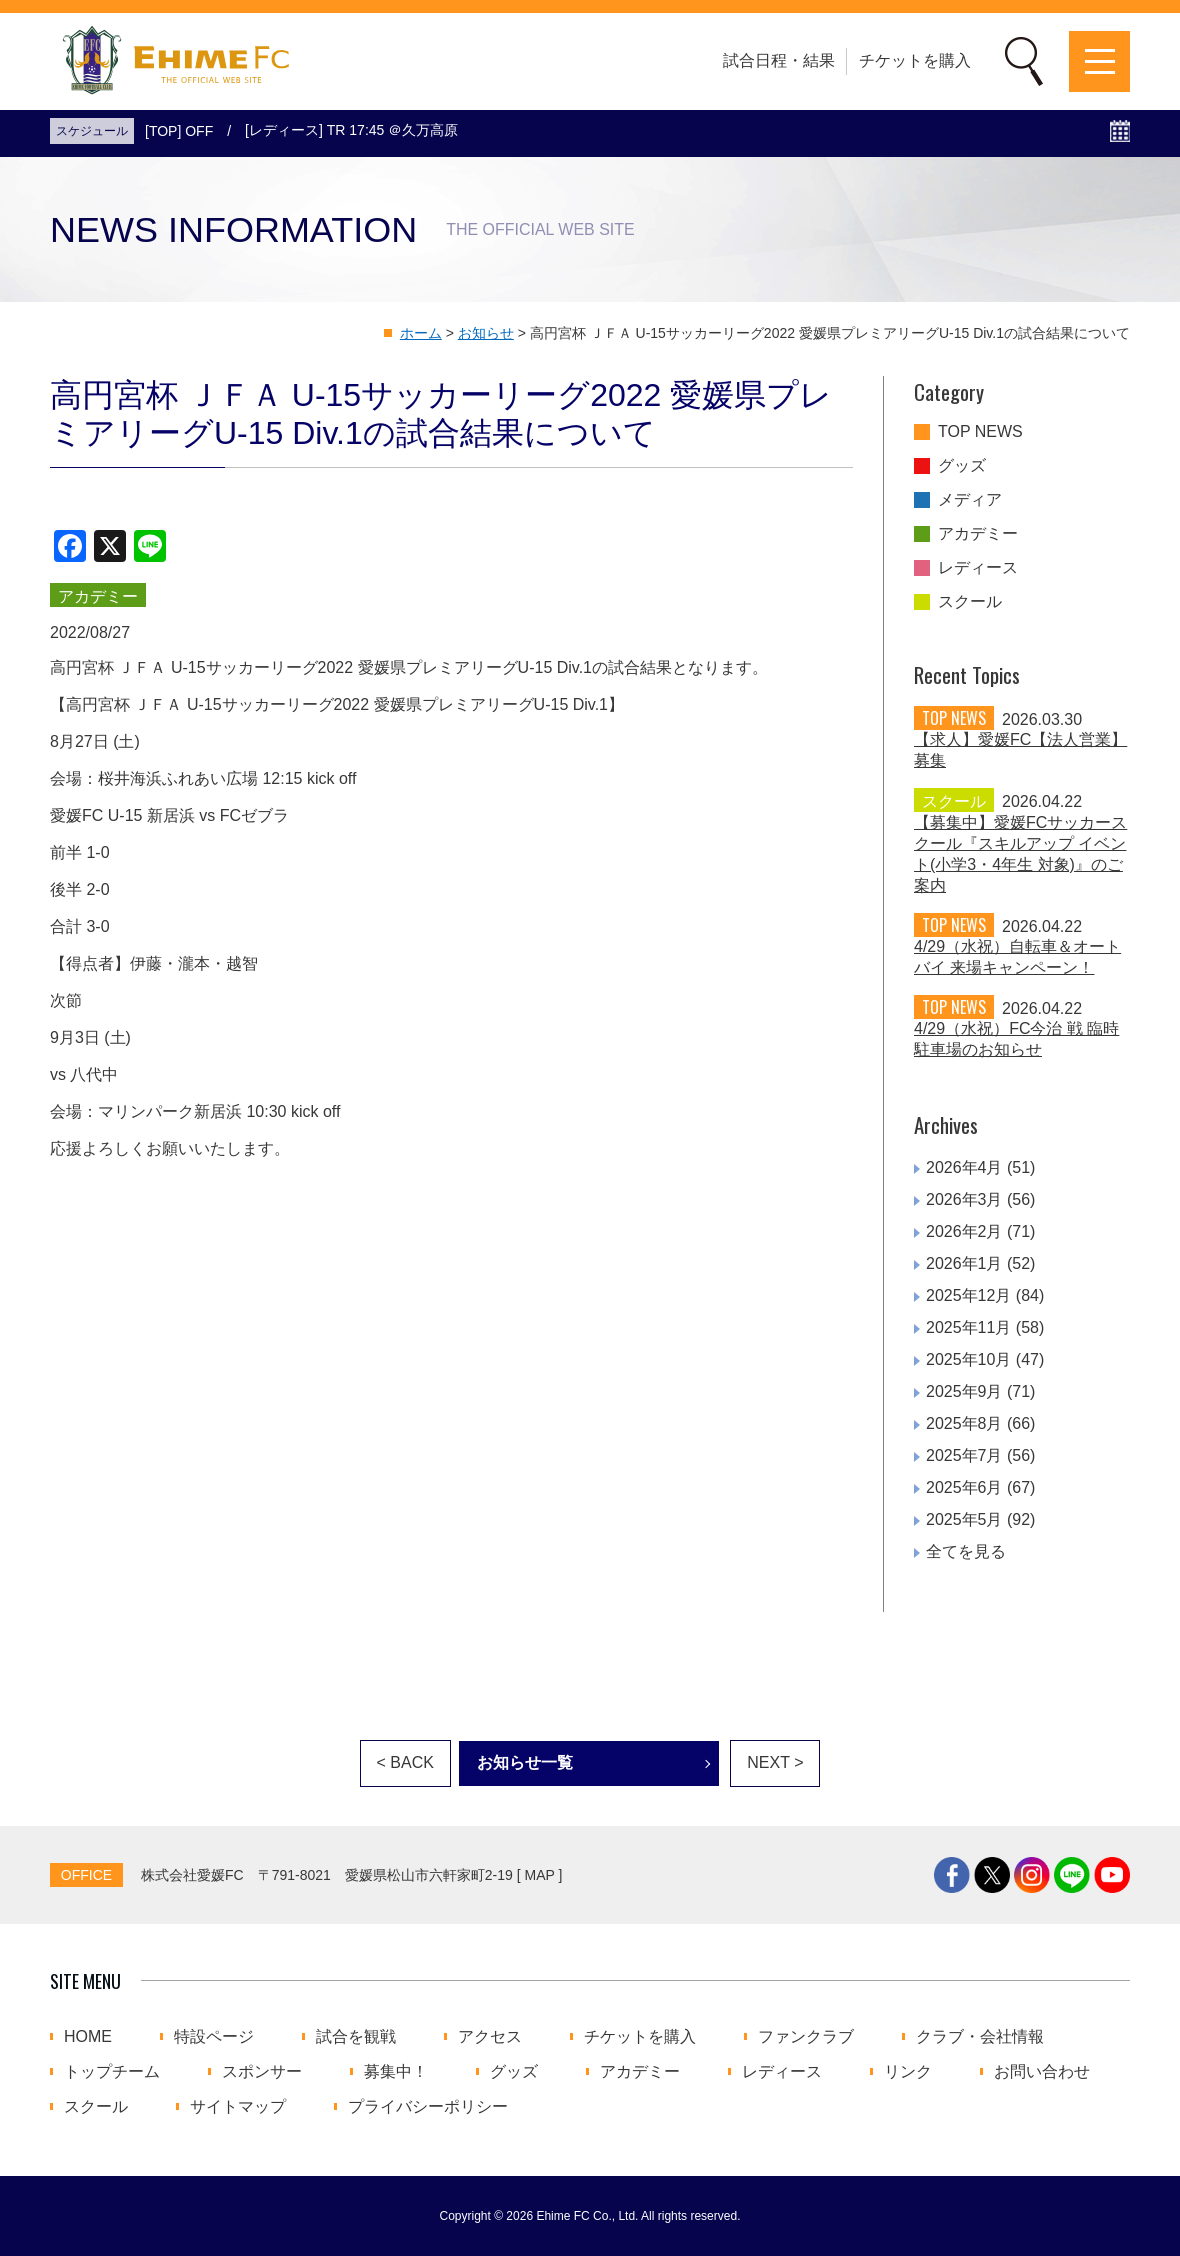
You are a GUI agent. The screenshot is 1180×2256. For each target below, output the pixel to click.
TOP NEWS (980, 432)
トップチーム (112, 2072)
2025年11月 (968, 1327)
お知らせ (486, 333)
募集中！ (396, 2072)
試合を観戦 (356, 2037)
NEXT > (775, 1762)
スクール (970, 602)
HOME (88, 2037)
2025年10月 (968, 1359)
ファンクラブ (806, 2037)
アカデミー (978, 534)
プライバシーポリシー (428, 2107)
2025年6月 (964, 1487)
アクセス (490, 2037)
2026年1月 (964, 1263)
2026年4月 (964, 1167)
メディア (970, 500)
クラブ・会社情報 (980, 2037)
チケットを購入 (915, 60)
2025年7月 (964, 1455)
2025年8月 (964, 1423)
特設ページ (214, 2037)
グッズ (962, 466)
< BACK (405, 1762)
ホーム (421, 333)
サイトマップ (238, 2107)
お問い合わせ (1042, 2072)
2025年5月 (964, 1519)
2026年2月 (964, 1231)
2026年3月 (964, 1199)
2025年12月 (968, 1295)
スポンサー (262, 2072)
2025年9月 (964, 1391)
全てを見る (966, 1551)
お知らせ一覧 (525, 1762)
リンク (908, 2072)
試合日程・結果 (779, 60)
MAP (540, 1875)
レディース (978, 568)
